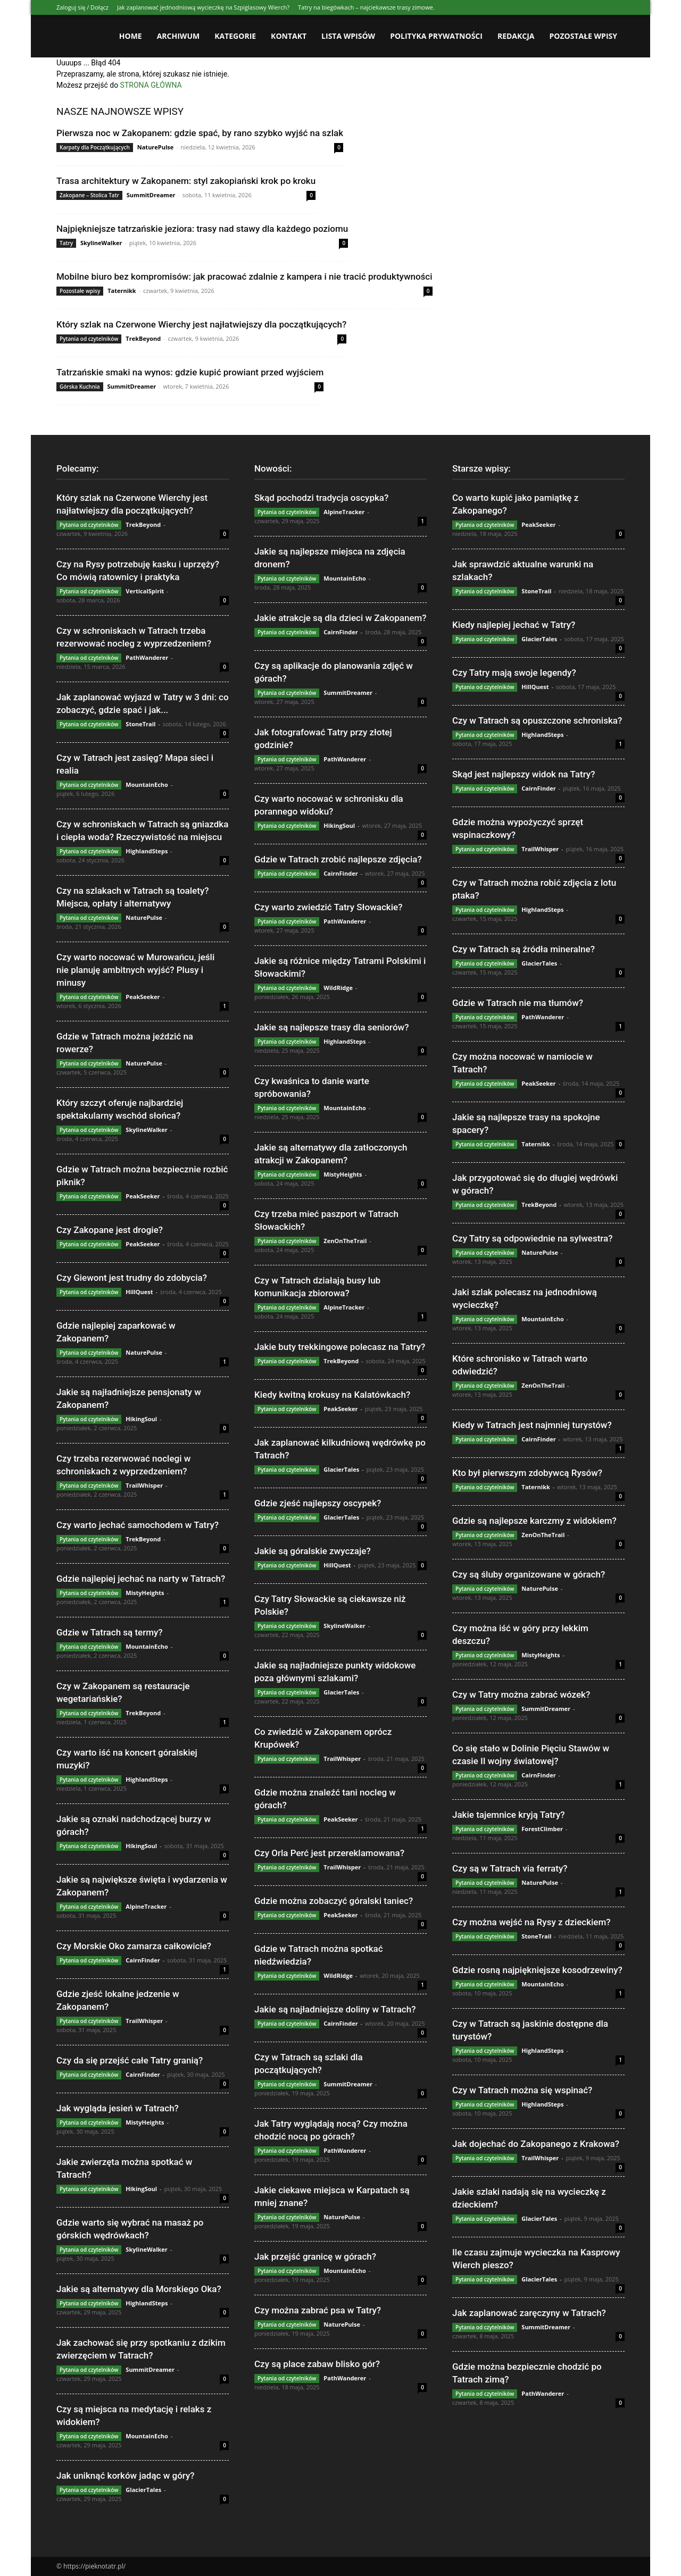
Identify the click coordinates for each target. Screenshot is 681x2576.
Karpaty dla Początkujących (95, 147)
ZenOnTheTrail (345, 1241)
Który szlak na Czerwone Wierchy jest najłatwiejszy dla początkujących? (201, 324)
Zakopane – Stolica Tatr (89, 195)
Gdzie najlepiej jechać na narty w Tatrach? (140, 1578)
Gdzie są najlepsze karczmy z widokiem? (534, 1520)
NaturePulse (155, 147)
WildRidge (338, 988)
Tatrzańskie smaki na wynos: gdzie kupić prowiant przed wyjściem (189, 372)
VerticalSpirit (145, 591)
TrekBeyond (143, 338)
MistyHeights (145, 1593)
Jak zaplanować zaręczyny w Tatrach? (529, 2313)
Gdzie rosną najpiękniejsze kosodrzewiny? (537, 1970)
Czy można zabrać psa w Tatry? (317, 2310)
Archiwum (178, 36)
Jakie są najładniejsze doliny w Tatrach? (335, 2009)
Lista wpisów (348, 36)
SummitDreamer (151, 195)
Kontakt (288, 36)
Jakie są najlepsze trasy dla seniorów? (331, 1027)
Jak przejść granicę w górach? (315, 2256)
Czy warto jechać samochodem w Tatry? (137, 1525)
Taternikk (121, 291)
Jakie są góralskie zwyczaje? (312, 1551)
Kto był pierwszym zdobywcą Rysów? (527, 1472)
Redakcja (516, 36)
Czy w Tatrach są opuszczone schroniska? (537, 720)
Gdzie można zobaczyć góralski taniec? (333, 1900)
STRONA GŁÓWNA (151, 85)
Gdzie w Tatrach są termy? (109, 1632)
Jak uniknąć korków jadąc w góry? (125, 2475)
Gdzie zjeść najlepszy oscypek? (317, 1503)
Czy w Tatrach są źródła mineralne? (523, 949)
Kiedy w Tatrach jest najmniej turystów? (532, 1425)
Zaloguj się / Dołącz (82, 7)
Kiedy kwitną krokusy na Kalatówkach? (332, 1394)
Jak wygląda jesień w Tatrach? (117, 2108)
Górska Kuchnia (80, 386)
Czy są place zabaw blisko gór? (317, 2364)
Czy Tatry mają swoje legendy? (514, 672)
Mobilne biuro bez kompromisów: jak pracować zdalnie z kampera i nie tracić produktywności (244, 276)
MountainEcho (147, 784)
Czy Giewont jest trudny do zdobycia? (131, 1277)
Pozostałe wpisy (583, 36)
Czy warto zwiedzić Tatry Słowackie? (328, 907)
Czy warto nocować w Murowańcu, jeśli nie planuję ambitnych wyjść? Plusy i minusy (135, 970)
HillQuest (139, 1292)
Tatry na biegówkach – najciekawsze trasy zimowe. (366, 7)
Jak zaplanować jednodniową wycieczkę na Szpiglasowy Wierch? (203, 7)
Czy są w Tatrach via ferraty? (509, 1868)
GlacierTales (143, 2490)
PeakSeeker (143, 997)
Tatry (66, 243)
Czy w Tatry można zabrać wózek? (521, 1694)
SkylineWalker (101, 243)
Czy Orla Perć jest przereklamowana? (329, 1853)
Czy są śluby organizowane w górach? (528, 1574)
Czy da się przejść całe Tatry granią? (129, 2060)
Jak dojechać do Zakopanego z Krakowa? (535, 2143)
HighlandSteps (147, 851)
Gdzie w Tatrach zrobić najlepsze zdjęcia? (338, 859)
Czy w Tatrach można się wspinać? (522, 2090)
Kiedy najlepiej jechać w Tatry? (513, 624)
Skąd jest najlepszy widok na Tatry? (523, 774)
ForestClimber (542, 1829)
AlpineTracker (146, 1906)
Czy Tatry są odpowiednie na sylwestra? (532, 1238)
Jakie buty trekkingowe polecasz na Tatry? (339, 1346)
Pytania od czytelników (89, 338)
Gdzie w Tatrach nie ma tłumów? (517, 1002)
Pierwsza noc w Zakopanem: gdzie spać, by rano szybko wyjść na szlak (199, 133)
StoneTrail (140, 724)
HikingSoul (141, 1419)
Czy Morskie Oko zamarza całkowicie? (133, 1946)
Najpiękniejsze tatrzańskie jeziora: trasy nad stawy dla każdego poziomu (202, 228)
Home (130, 36)
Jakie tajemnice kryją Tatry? (508, 1814)
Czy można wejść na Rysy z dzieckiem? (531, 1922)
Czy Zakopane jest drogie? (109, 1229)
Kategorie (235, 36)
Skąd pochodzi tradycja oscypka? (321, 497)
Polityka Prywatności (436, 36)
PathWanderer (147, 657)
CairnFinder (143, 1960)
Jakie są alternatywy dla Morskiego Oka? (138, 2289)
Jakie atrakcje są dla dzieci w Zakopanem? (340, 617)
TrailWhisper (144, 1485)
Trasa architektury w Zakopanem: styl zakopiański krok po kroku (185, 180)
